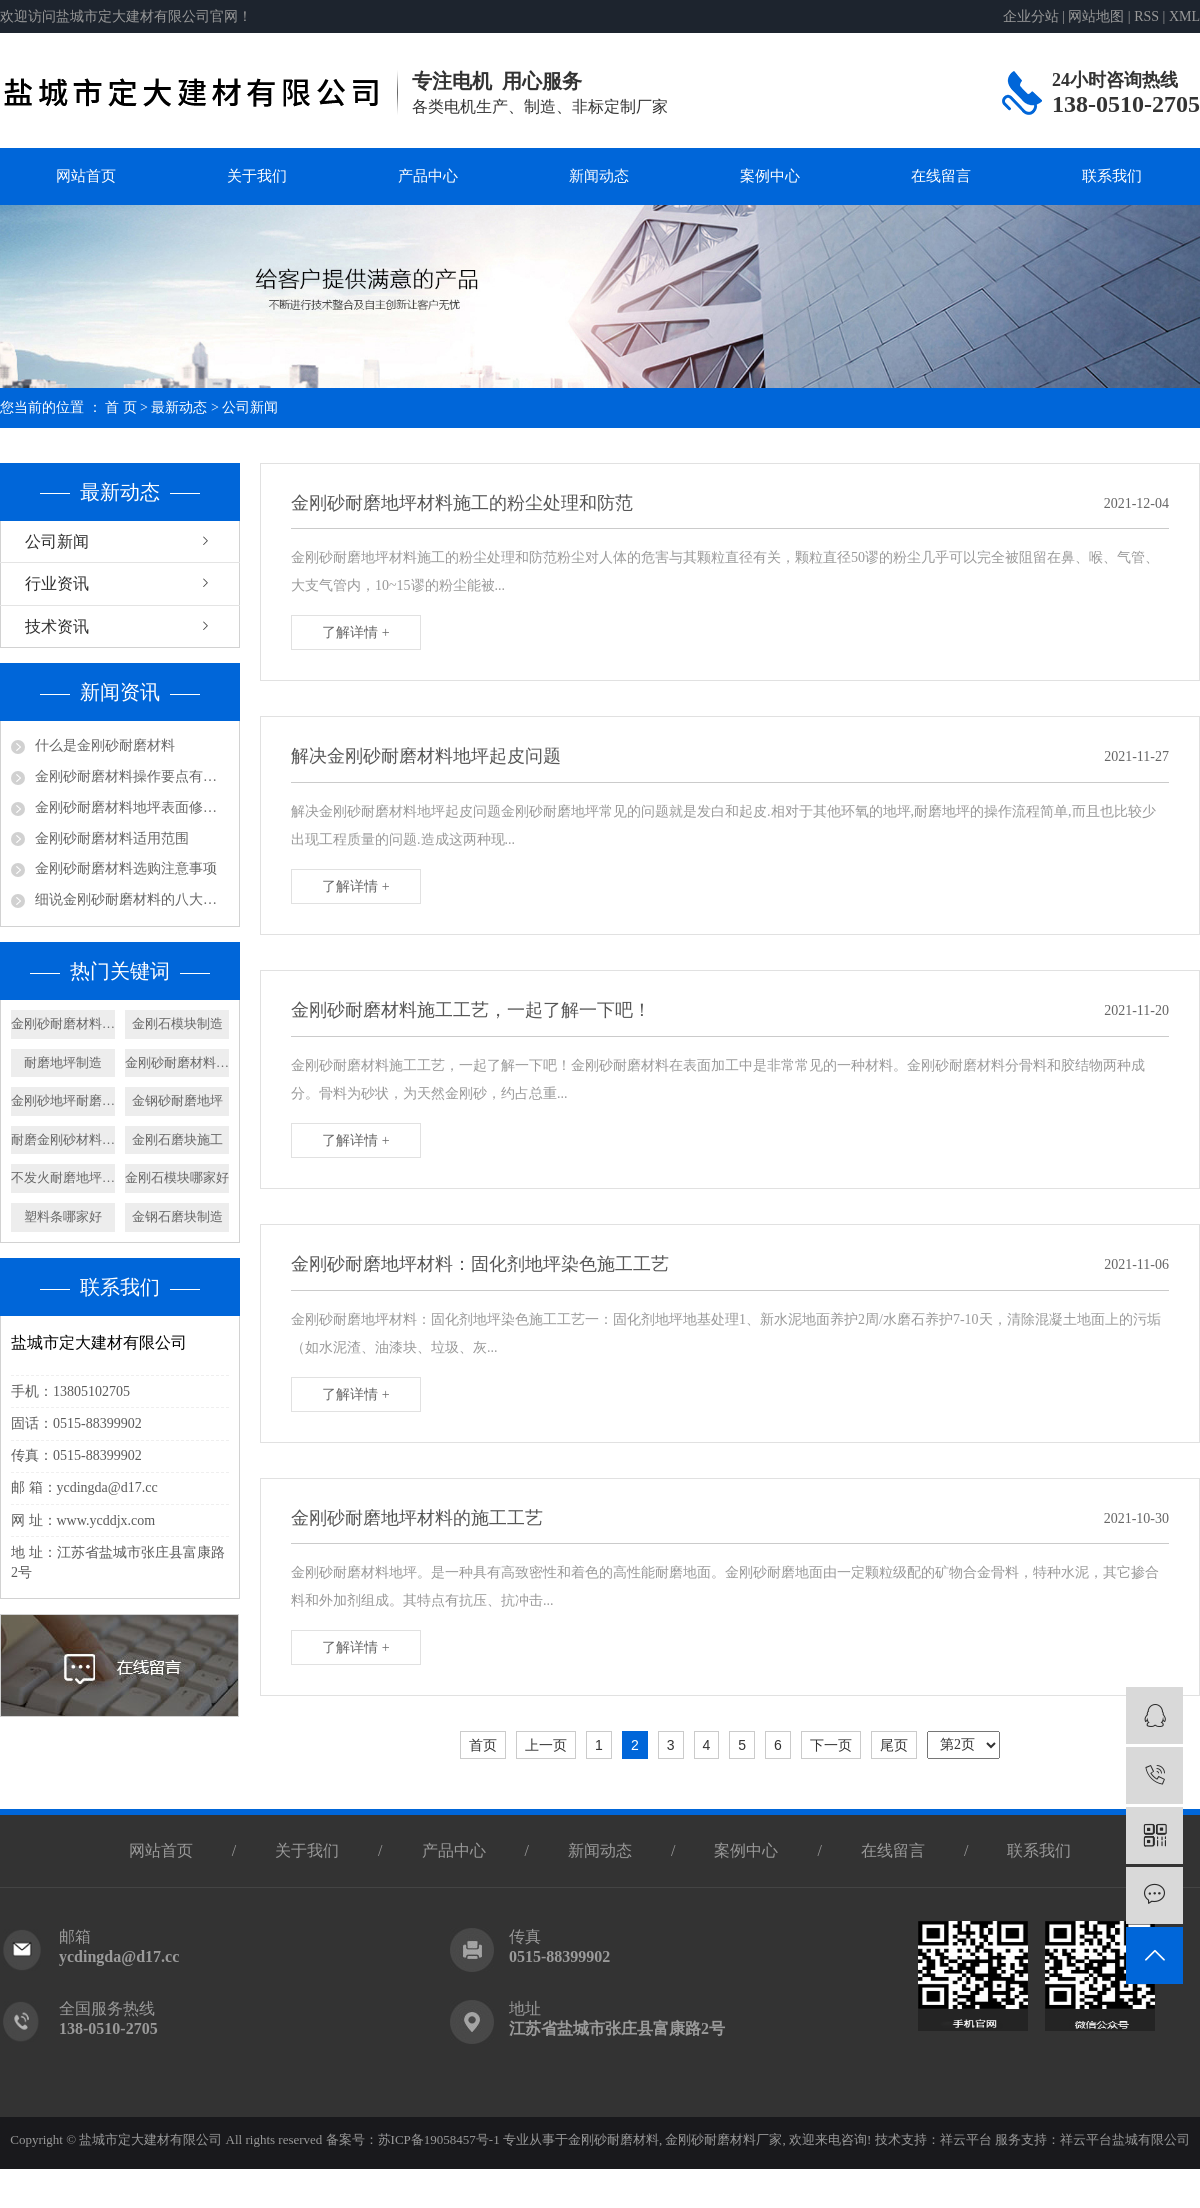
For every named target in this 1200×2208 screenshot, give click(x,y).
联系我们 (1112, 176)
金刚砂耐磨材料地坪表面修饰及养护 (132, 807)
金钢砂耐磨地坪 (177, 1100)
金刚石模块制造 (177, 1023)
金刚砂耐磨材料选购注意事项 (126, 868)
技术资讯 (57, 626)
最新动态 (179, 407)
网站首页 (86, 176)
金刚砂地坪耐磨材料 (63, 1100)
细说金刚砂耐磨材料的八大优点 (132, 899)
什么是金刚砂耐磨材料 (105, 745)
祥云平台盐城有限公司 (1125, 2139)
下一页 (831, 1745)
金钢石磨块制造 (177, 1216)
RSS (1146, 16)
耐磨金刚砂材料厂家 (63, 1139)
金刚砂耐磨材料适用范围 (112, 838)
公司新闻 (250, 407)
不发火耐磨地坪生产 (63, 1177)
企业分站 (1031, 16)
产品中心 (428, 176)
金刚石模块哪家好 (177, 1177)
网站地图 (1096, 16)
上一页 (546, 1745)
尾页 (894, 1745)
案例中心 (770, 176)
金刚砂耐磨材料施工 (177, 1062)
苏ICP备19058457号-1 (439, 2139)
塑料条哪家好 (63, 1216)
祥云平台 (966, 2139)
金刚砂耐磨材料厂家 (722, 2139)
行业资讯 (57, 583)
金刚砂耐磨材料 (613, 2139)
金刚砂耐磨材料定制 (63, 1023)
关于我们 (257, 176)
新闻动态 (599, 176)
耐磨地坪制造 (63, 1062)
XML (1184, 16)
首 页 (121, 407)
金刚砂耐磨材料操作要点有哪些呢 (132, 776)
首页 (483, 1745)
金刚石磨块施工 (177, 1139)
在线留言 (941, 176)
